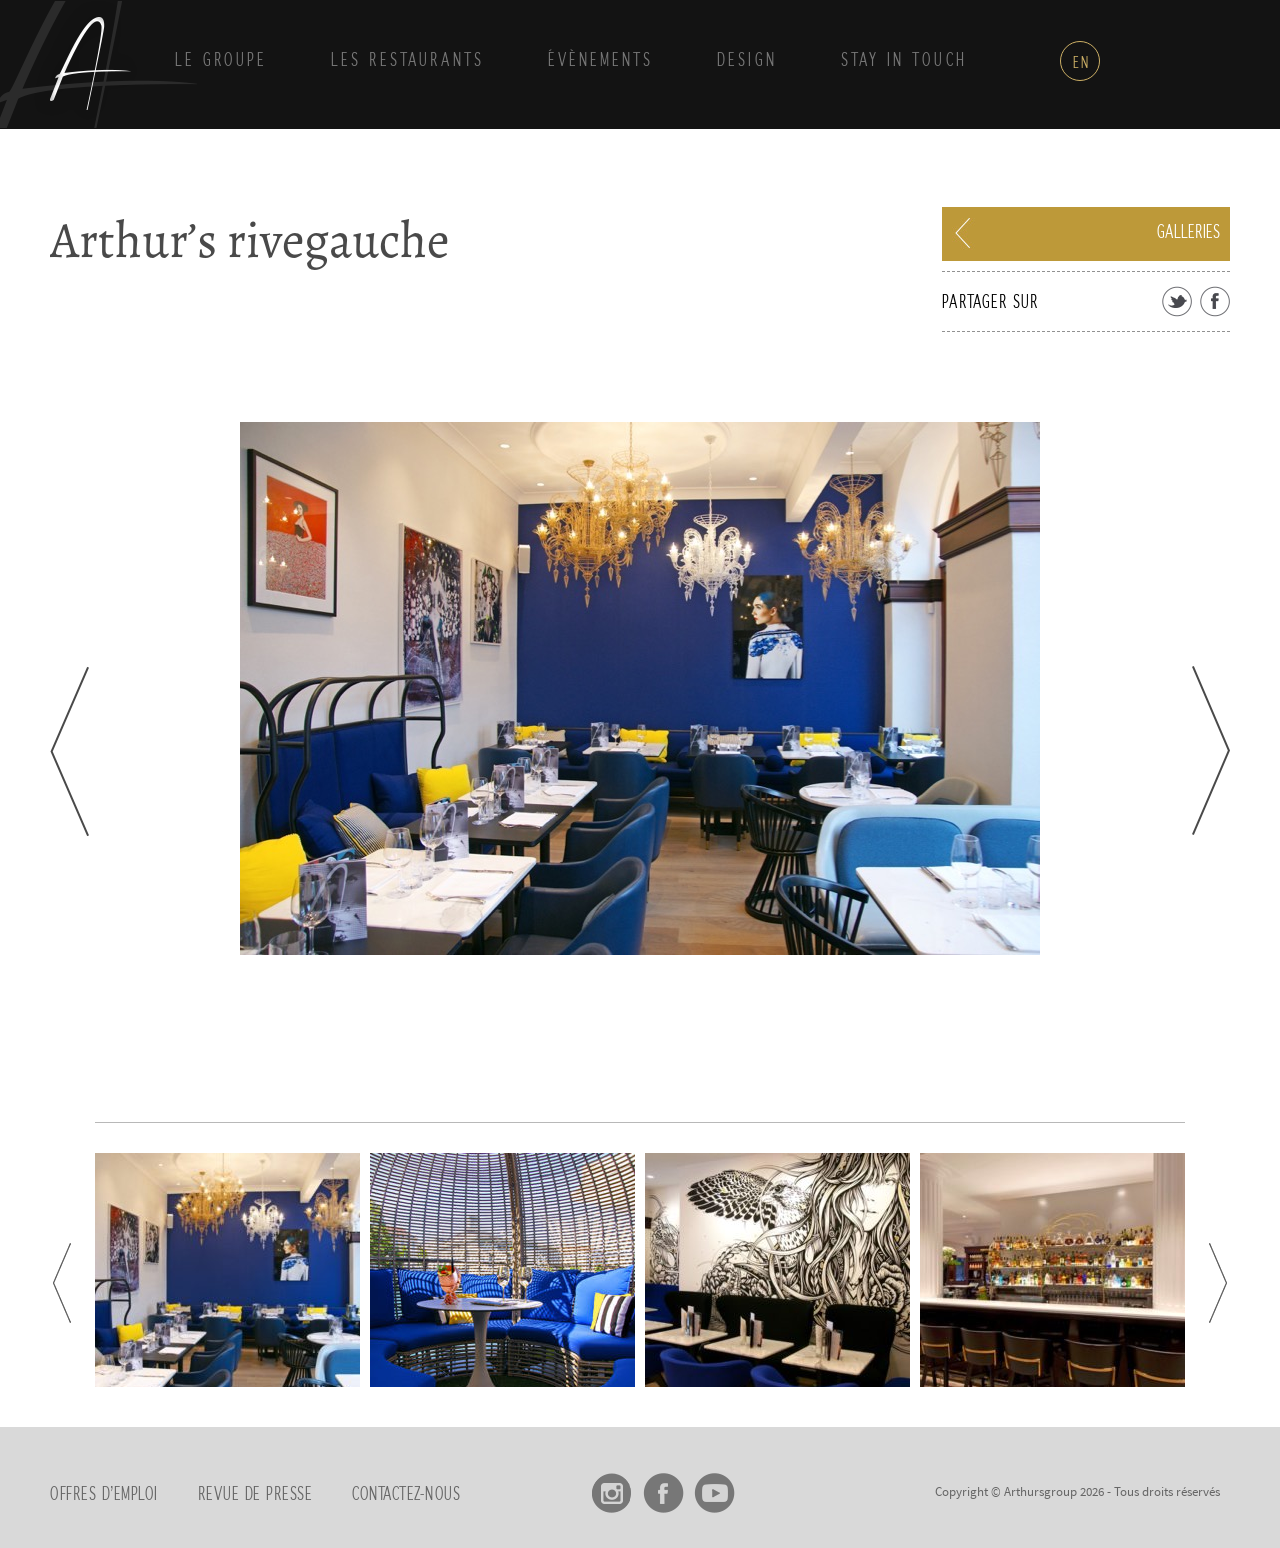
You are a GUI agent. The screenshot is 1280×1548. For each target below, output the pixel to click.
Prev (69, 751)
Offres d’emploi (104, 1495)
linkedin (765, 1486)
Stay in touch (904, 61)
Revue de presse (255, 1495)
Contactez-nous (406, 1495)
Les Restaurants (407, 61)
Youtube (714, 1486)
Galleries (1188, 233)
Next (1211, 750)
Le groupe (221, 61)
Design (747, 61)
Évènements (600, 61)
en (1081, 63)
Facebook (663, 1486)
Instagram (612, 1486)
